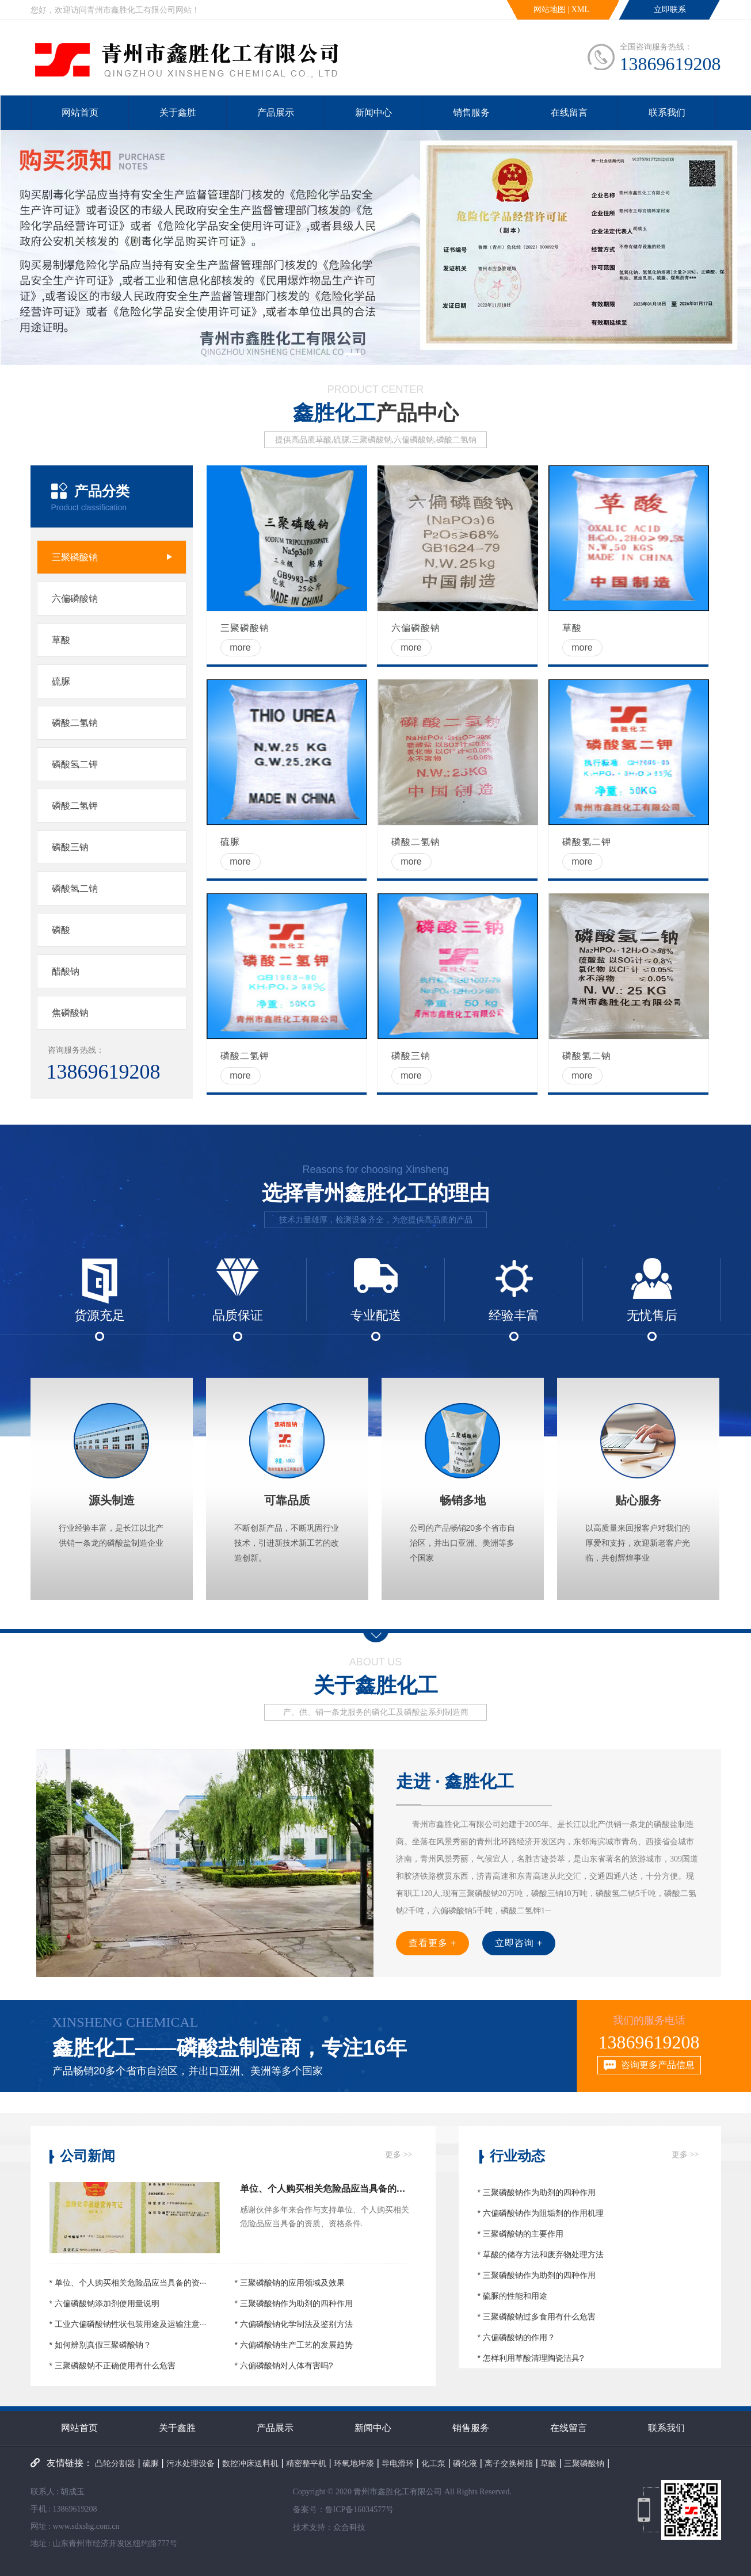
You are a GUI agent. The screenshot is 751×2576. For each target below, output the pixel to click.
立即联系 (670, 9)
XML (580, 9)
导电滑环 (398, 2463)
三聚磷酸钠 (584, 2463)
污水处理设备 (190, 2463)
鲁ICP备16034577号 (359, 2509)
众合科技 (349, 2527)
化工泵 (433, 2463)
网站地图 (549, 9)
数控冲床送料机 (250, 2463)
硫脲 (151, 2463)
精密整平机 (306, 2463)
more (240, 647)
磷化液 (465, 2463)
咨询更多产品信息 (658, 2065)
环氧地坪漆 (354, 2463)
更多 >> (398, 2154)
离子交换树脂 (509, 2463)
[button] (352, 354)
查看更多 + (433, 1943)
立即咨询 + (519, 1943)
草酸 (548, 2463)
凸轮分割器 (115, 2463)
